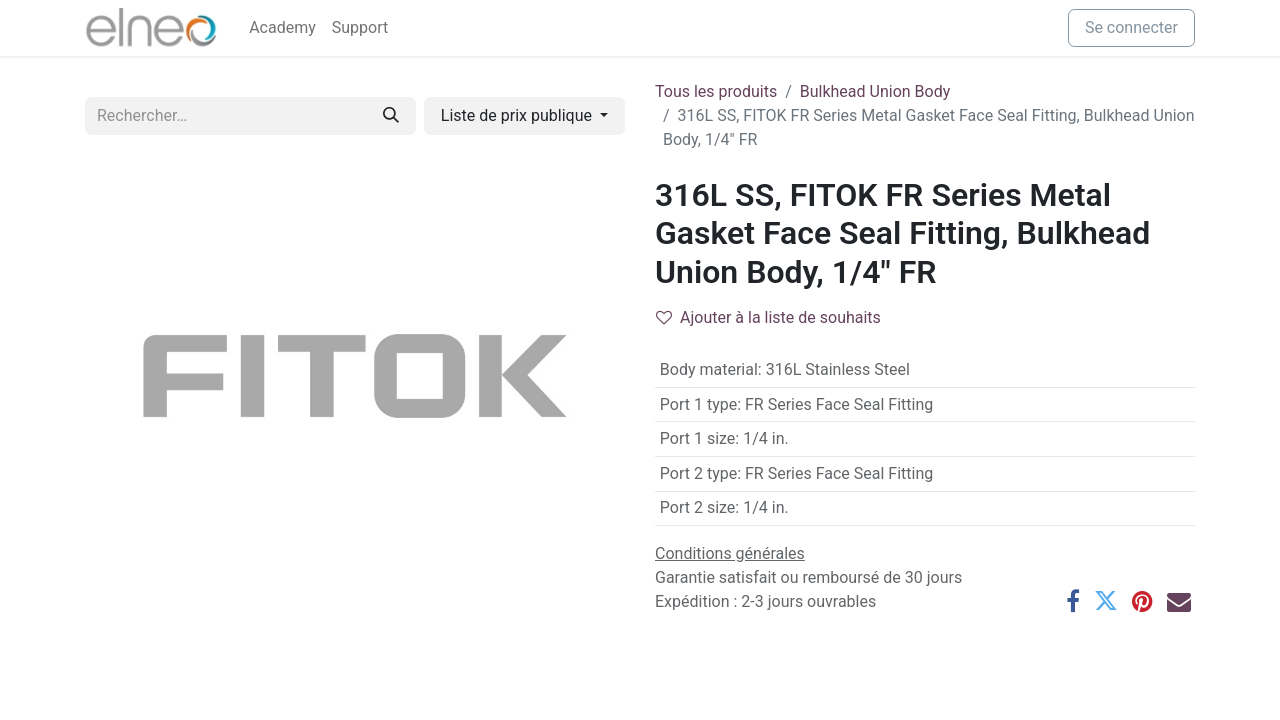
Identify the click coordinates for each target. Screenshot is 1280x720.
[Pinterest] (1142, 601)
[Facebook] (1073, 601)
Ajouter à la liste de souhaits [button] (768, 317)
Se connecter (1131, 27)
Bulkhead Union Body (875, 91)
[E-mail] (1179, 601)
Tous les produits (716, 91)
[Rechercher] (391, 116)
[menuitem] (282, 28)
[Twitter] (1106, 601)
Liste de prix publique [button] (518, 115)
